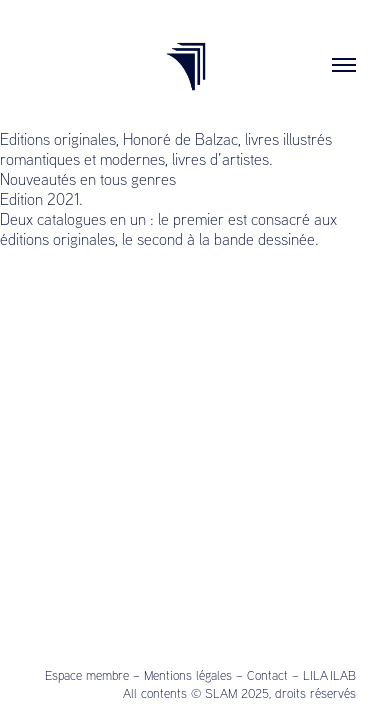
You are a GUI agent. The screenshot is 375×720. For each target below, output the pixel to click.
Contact (267, 675)
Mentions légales (188, 675)
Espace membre (87, 675)
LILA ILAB (329, 675)
